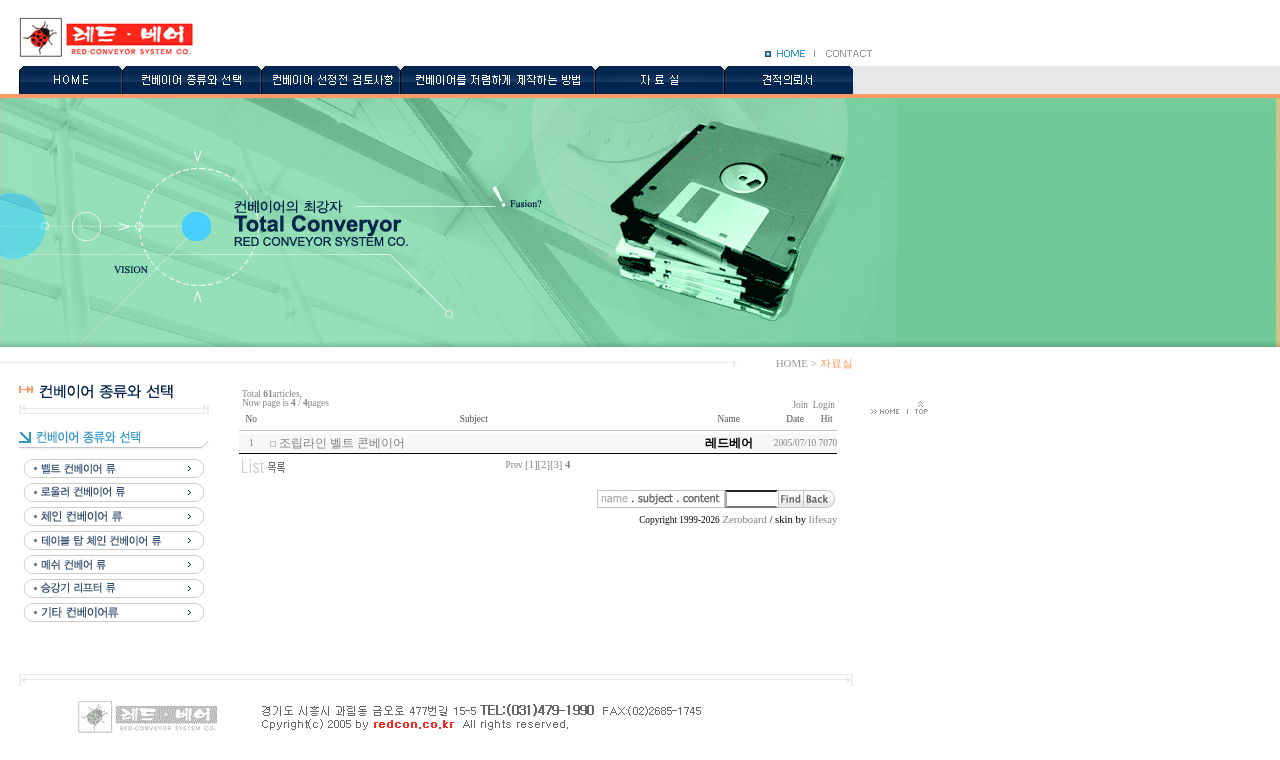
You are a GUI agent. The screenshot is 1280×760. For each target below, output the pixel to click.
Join (800, 405)
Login (823, 405)
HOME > (796, 363)
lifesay (823, 519)
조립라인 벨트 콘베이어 (342, 443)
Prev (514, 465)
